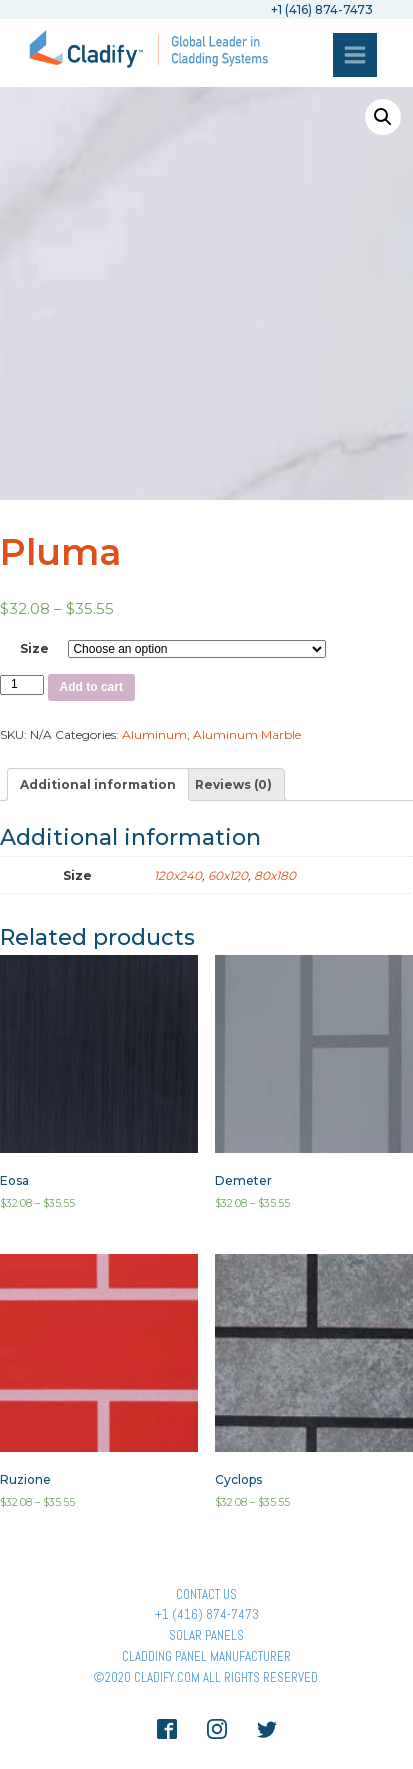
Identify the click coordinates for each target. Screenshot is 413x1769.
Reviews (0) (233, 784)
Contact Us (206, 1594)
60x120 (228, 875)
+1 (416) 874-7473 (207, 1614)
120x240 (178, 875)
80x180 (275, 875)
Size (34, 648)
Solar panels (206, 1635)
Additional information (98, 784)
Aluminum (154, 734)
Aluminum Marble (247, 734)
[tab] (98, 784)
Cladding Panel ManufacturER (206, 1656)
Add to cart (91, 687)
